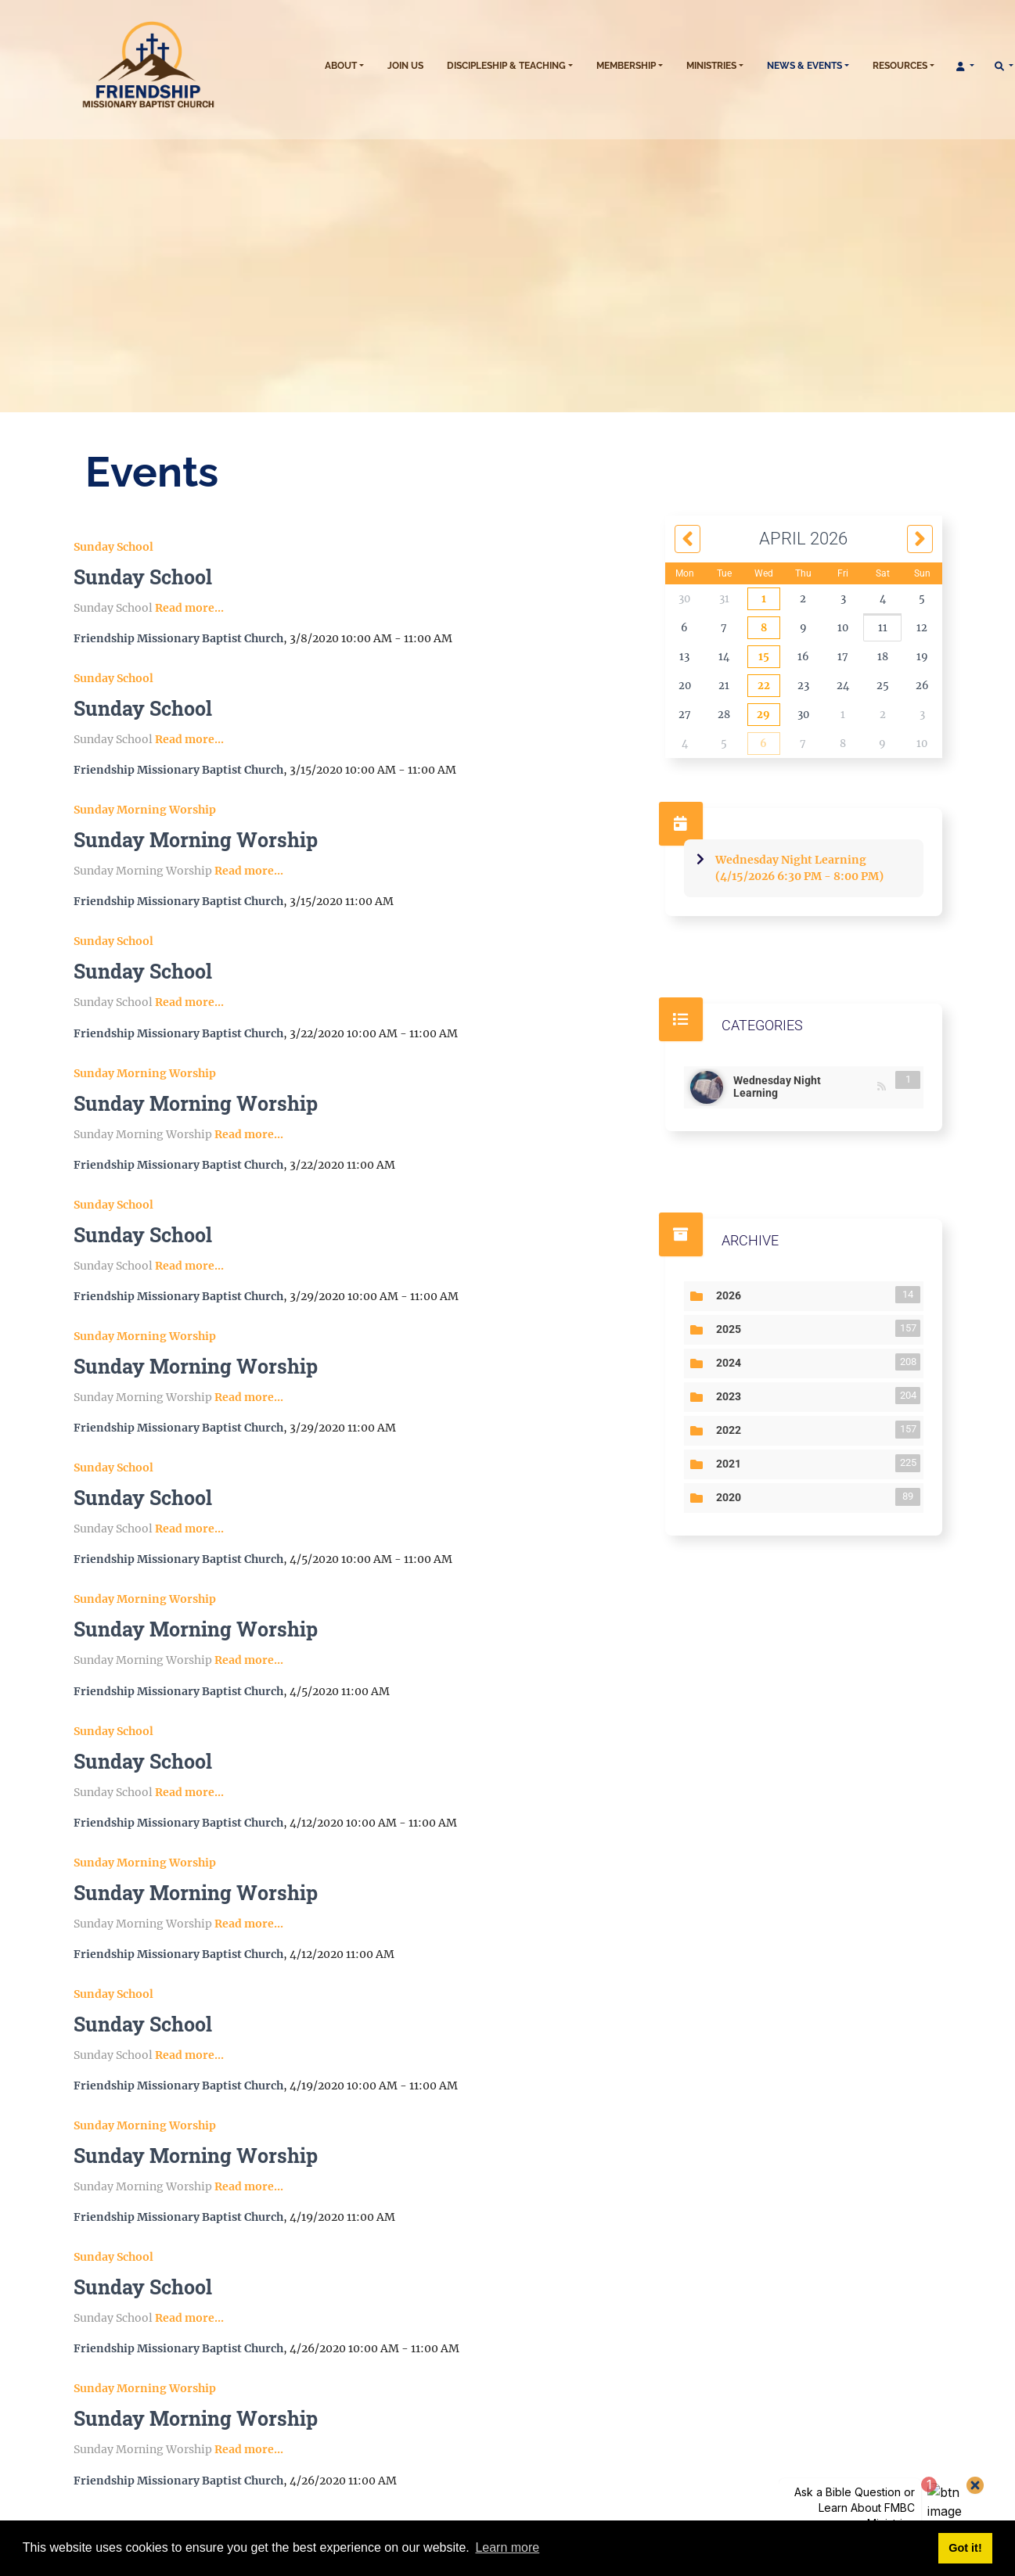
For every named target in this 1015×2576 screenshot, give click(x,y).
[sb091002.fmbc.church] (187, 66)
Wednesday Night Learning (803, 1085)
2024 (731, 1362)
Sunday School (113, 547)
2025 (731, 1328)
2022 (731, 1429)
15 (763, 656)
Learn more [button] (507, 2547)
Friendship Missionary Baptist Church (178, 638)
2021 (731, 1462)
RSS (881, 1087)
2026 (731, 1294)
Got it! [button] (964, 2548)
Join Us (405, 65)
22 (764, 685)
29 (763, 714)
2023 (731, 1395)
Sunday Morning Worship (145, 810)
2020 (731, 1496)
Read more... (189, 608)
